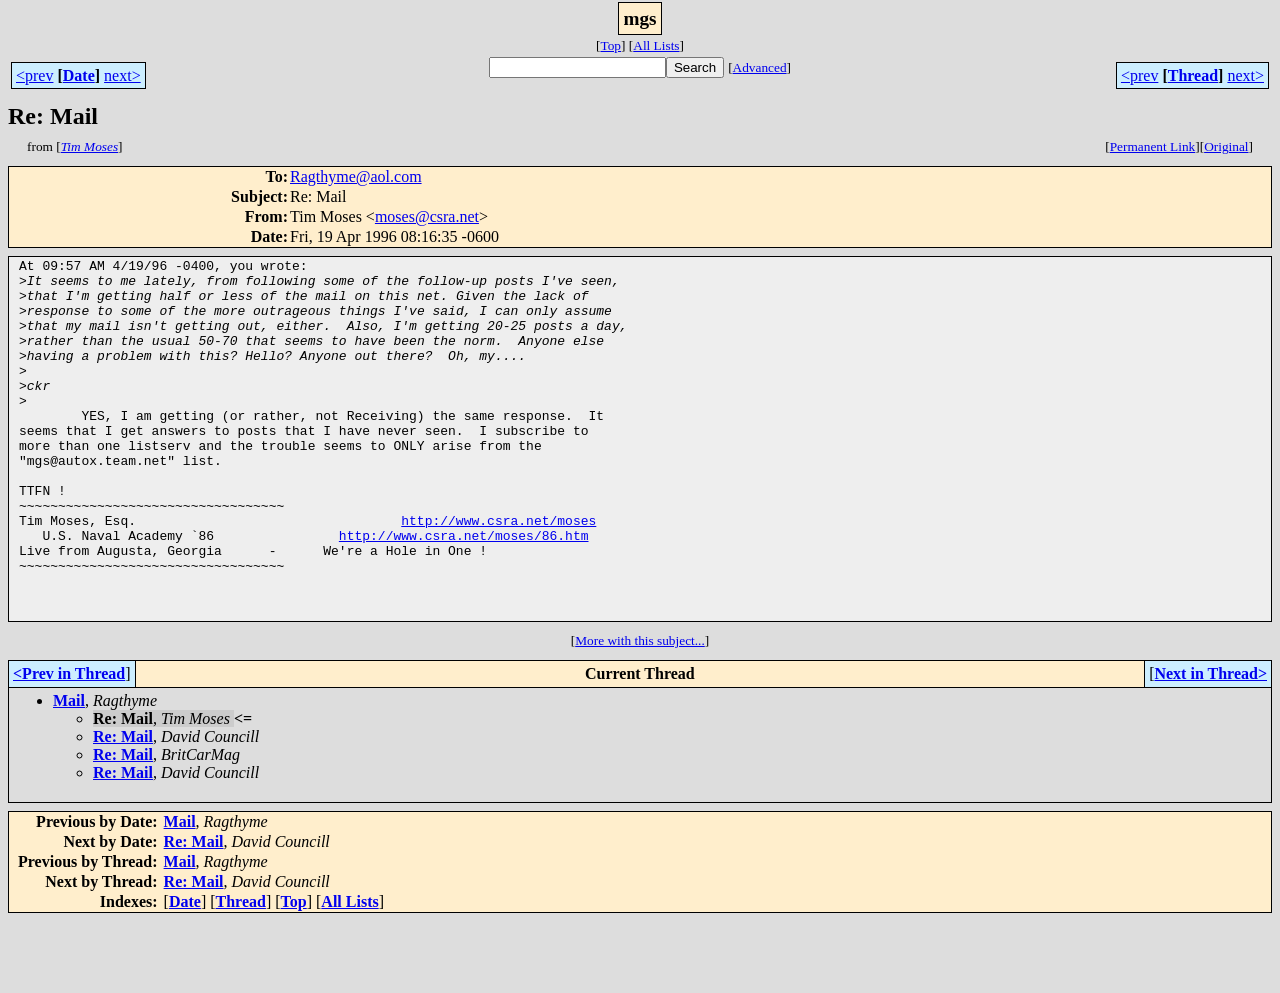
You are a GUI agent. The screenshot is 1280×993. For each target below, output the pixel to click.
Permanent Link (1153, 146)
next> (122, 75)
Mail (69, 772)
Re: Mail (123, 808)
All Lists (656, 45)
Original (1226, 146)
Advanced (760, 67)
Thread (1193, 75)
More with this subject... (640, 712)
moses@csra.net (427, 216)
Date (79, 75)
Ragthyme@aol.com (356, 176)
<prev (34, 75)
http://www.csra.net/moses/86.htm (464, 592)
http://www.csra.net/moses (498, 574)
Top (610, 45)
